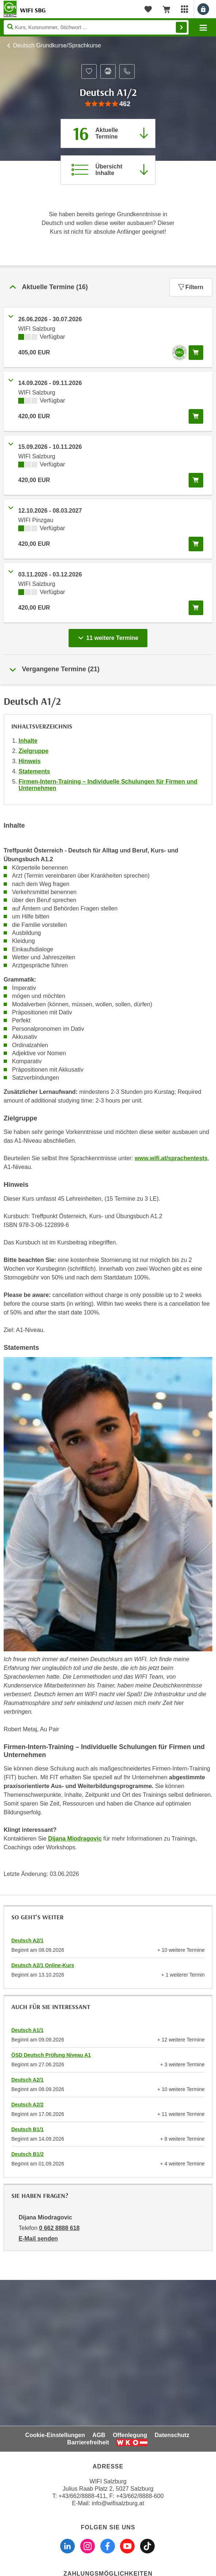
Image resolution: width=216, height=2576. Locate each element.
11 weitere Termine (110, 636)
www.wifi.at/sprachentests (171, 1158)
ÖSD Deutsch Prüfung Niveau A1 (51, 2055)
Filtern (190, 287)
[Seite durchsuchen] (96, 27)
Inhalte (28, 741)
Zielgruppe (34, 751)
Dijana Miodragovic (75, 1838)
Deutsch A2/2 (27, 2104)
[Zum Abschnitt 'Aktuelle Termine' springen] (108, 133)
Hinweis (29, 761)
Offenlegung (130, 2435)
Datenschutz (172, 2435)
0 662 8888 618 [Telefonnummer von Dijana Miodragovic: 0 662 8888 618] (59, 2228)
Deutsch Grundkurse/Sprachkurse (57, 45)
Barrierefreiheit (88, 2442)
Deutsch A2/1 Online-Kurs (42, 1965)
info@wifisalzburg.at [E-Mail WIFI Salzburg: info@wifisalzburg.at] (118, 2503)
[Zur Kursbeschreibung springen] (108, 169)
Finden (181, 27)
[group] (108, 104)
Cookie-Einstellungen (55, 2435)
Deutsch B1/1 (27, 2129)
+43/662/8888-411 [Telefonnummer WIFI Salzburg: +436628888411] (82, 2496)
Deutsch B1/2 (27, 2154)
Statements (34, 771)
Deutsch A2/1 (27, 1940)
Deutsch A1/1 (27, 2030)
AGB (98, 2435)
